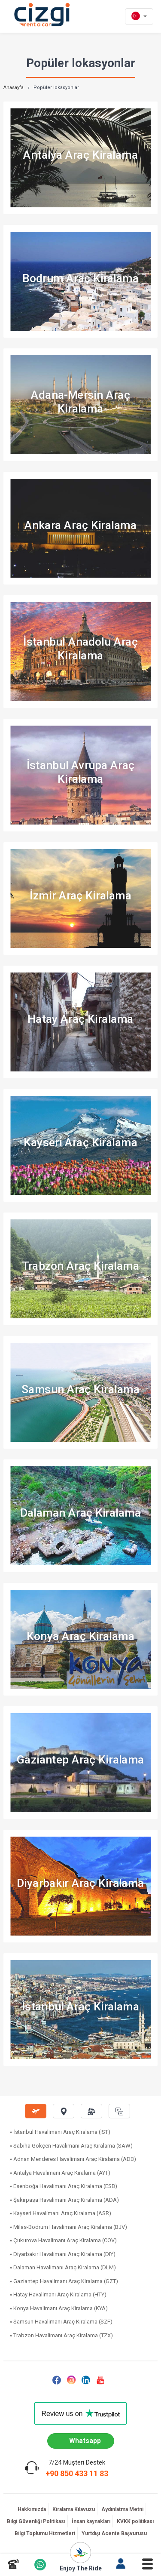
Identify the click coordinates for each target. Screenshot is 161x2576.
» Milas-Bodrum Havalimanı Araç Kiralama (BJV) (68, 2227)
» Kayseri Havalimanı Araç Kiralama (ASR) (60, 2213)
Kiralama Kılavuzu (73, 2509)
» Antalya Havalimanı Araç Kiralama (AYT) (59, 2173)
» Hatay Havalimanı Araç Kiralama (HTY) (57, 2294)
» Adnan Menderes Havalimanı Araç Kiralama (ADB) (72, 2159)
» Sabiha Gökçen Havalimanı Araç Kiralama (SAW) (71, 2145)
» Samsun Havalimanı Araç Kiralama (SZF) (60, 2321)
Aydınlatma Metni (122, 2509)
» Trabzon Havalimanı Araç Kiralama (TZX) (61, 2335)
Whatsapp (85, 2441)
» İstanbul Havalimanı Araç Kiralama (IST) (59, 2132)
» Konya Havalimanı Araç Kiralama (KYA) (58, 2308)
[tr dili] (139, 16)
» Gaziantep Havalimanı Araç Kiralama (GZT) (63, 2281)
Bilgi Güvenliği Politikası (36, 2521)
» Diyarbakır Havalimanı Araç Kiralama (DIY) (62, 2254)
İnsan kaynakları (91, 2521)
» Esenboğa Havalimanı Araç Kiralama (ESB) (63, 2186)
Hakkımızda (32, 2509)
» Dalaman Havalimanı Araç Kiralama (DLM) (62, 2267)
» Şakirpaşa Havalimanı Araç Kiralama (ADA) (64, 2200)
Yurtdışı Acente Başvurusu (114, 2533)
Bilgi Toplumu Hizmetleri (45, 2533)
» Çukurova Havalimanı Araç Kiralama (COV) (63, 2240)
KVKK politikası (135, 2521)
